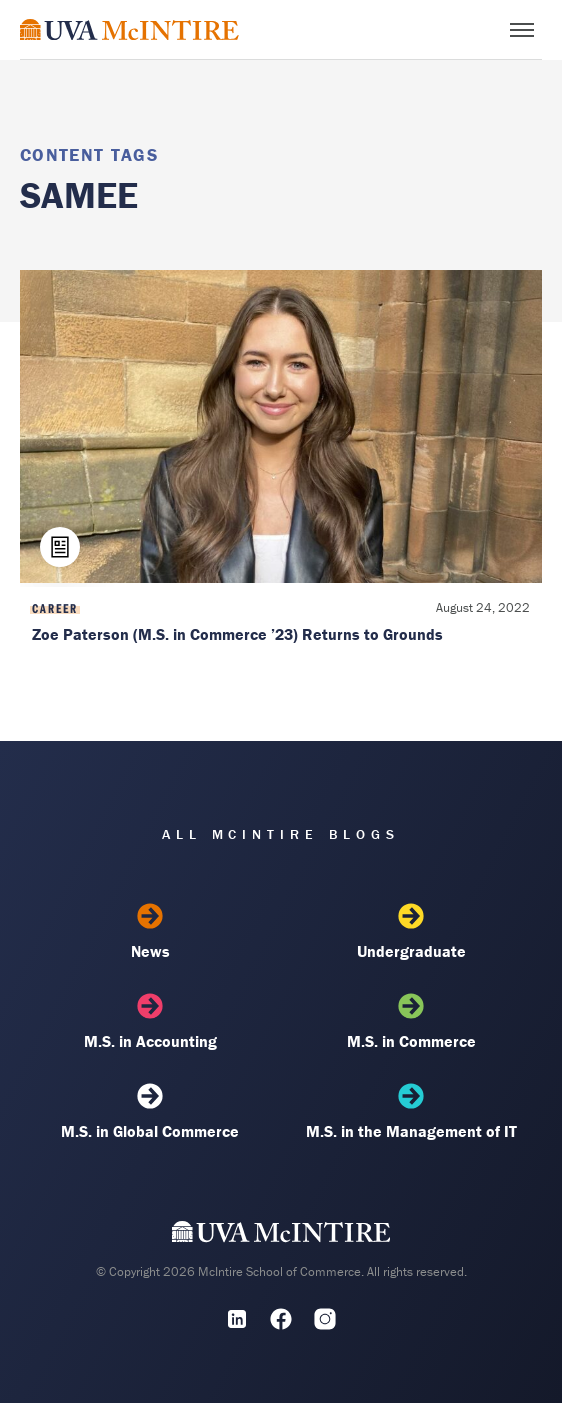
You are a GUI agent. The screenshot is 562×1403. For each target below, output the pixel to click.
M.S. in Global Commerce (150, 1112)
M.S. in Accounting (150, 1022)
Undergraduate (411, 932)
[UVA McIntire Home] (281, 1237)
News (150, 932)
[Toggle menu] (522, 30)
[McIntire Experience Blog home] (129, 29)
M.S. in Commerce (411, 1022)
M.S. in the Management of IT (411, 1112)
